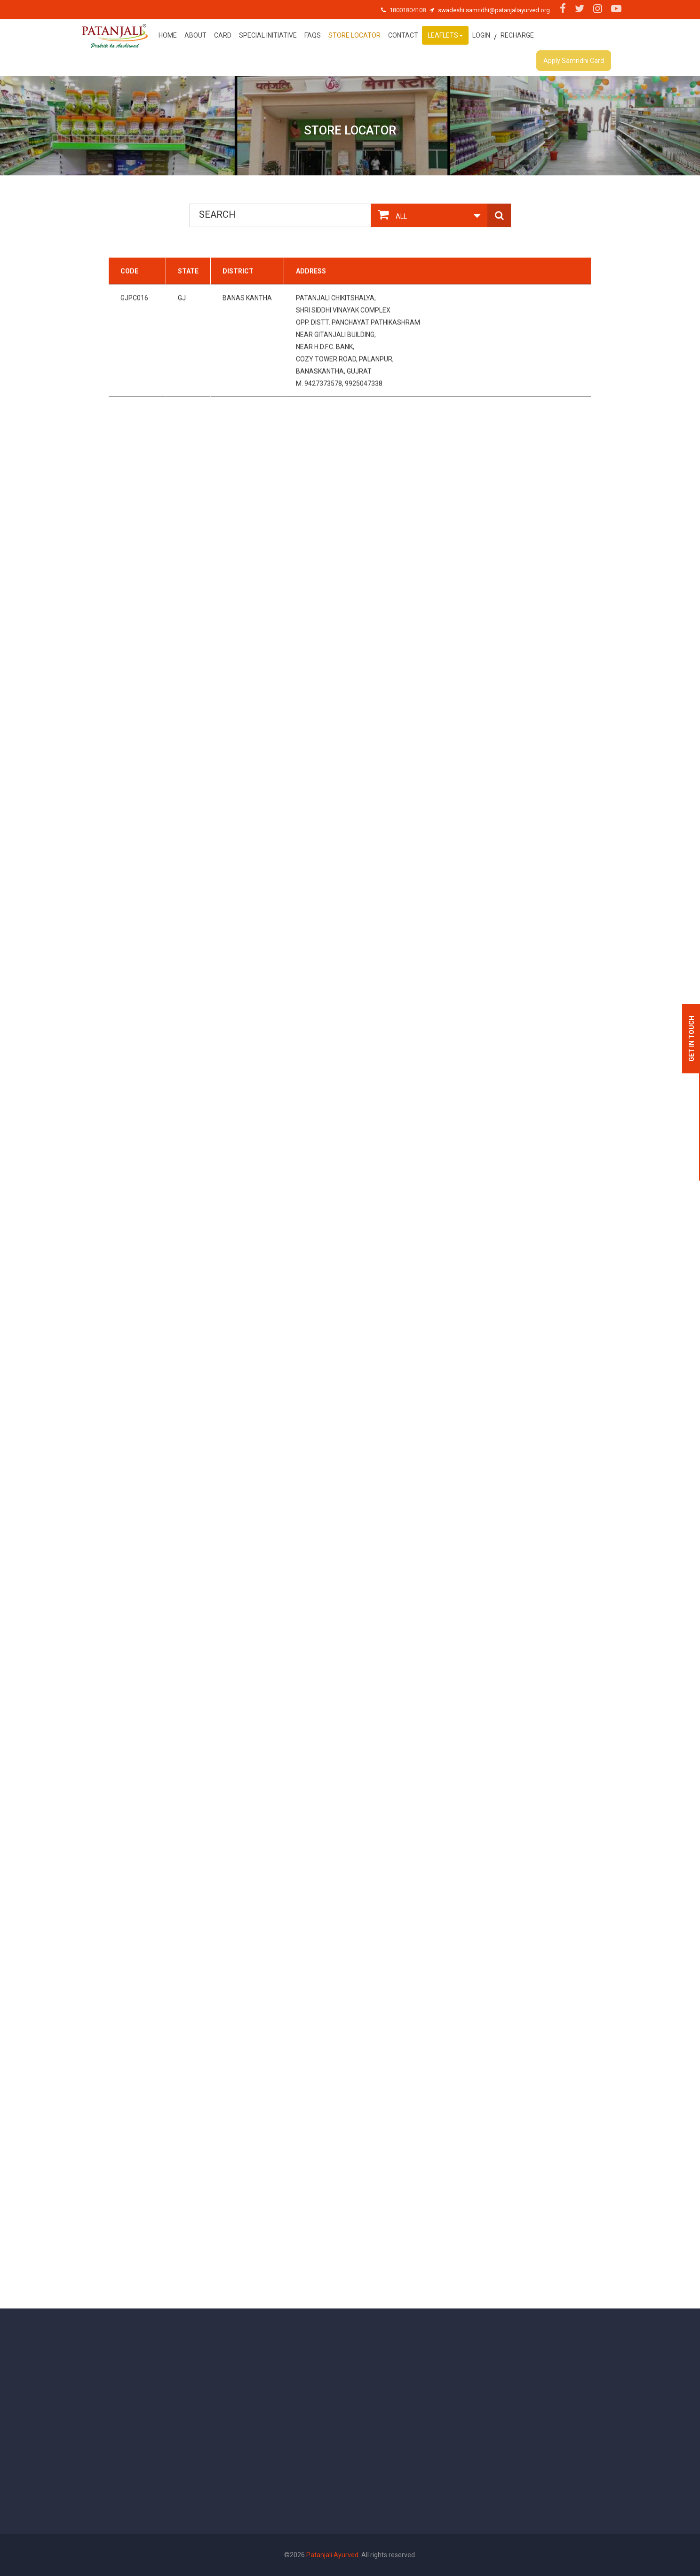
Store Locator (354, 35)
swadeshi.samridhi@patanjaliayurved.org (494, 10)
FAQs (312, 35)
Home (168, 35)
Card (222, 35)
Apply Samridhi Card (573, 60)
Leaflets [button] (445, 35)
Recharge (517, 35)
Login (481, 35)
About (195, 35)
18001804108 (408, 10)
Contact (403, 35)
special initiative (268, 35)
